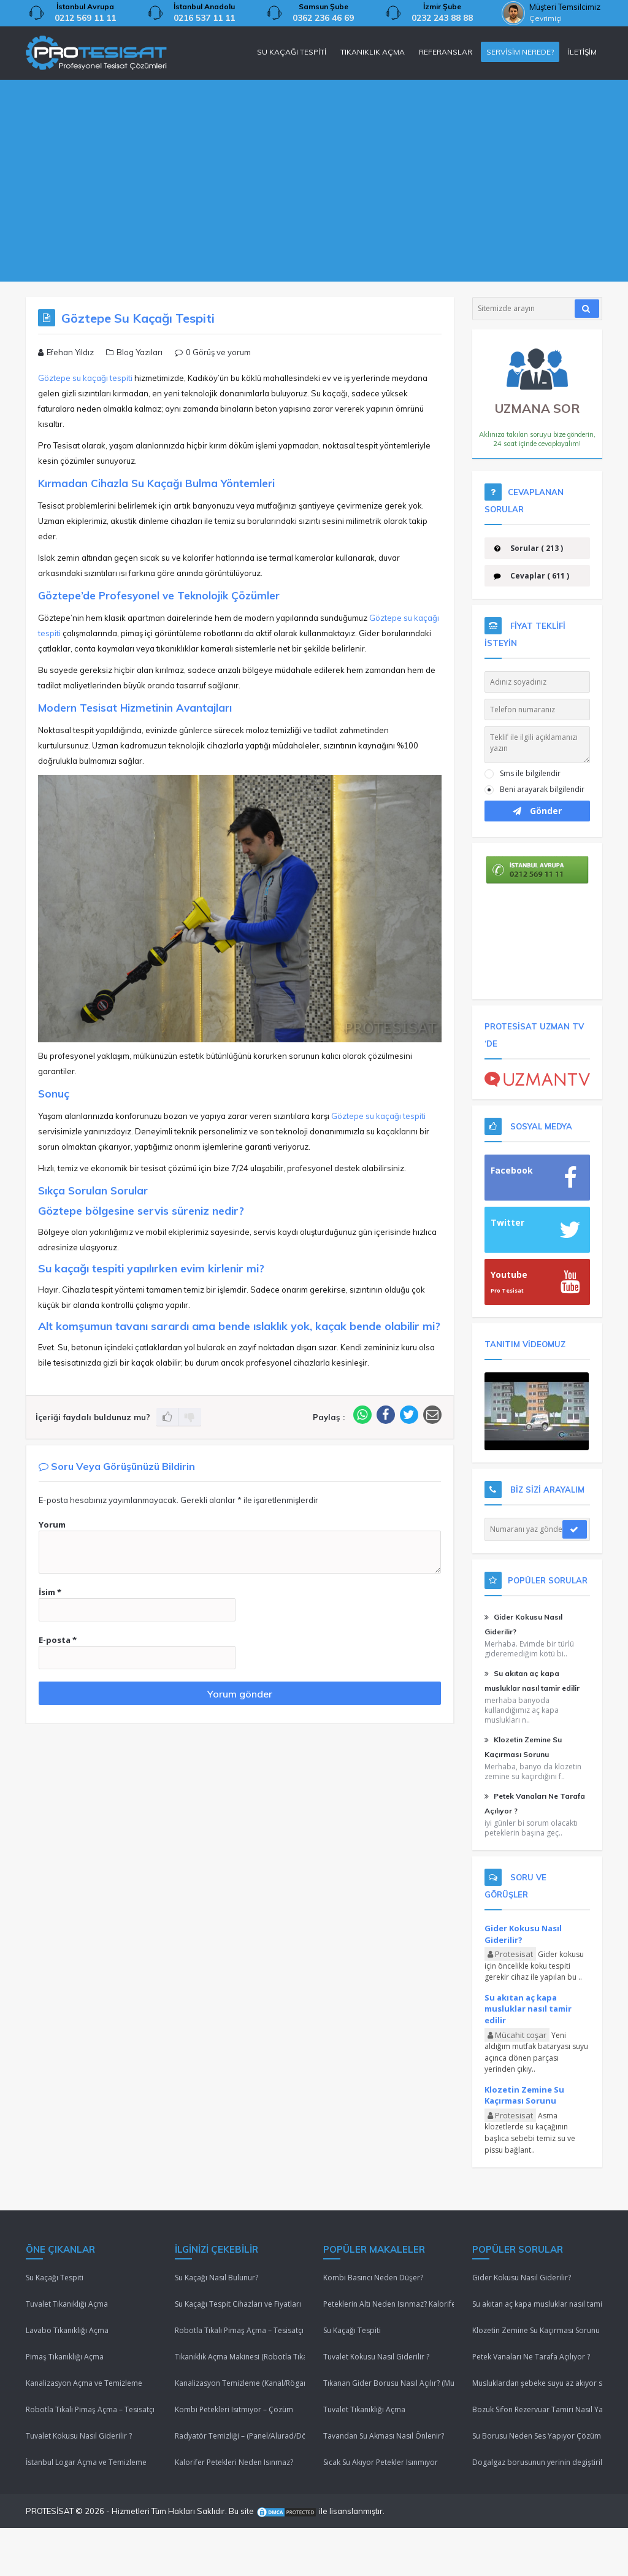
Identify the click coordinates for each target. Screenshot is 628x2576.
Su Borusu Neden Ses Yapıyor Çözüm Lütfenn (537, 2436)
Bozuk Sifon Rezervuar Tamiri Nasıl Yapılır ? (537, 2409)
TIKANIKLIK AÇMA (372, 51)
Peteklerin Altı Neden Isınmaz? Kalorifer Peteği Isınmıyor (388, 2304)
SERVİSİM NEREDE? (520, 51)
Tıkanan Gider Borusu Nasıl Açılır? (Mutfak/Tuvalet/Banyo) (388, 2383)
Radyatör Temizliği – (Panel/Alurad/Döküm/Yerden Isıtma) (240, 2436)
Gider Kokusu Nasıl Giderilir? (523, 1934)
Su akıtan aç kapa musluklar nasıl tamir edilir (528, 2009)
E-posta (58, 1639)
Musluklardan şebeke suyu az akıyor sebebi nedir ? (537, 2383)
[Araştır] (587, 308)
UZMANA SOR (537, 394)
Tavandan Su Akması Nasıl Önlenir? (383, 2436)
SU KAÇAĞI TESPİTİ (291, 51)
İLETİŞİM (582, 51)
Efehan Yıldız (70, 352)
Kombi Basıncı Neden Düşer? (373, 2277)
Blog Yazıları (140, 352)
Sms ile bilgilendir (530, 773)
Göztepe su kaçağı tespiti (85, 378)
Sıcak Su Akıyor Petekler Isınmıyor (380, 2462)
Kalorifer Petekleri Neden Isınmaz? (234, 2462)
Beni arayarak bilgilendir (542, 789)
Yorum (52, 1524)
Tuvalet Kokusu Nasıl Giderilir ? (79, 2436)
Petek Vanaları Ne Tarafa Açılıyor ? (531, 2356)
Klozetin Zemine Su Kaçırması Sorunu (524, 2095)
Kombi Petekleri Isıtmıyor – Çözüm (234, 2409)
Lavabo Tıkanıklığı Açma (67, 2330)
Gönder (537, 811)
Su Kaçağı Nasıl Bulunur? (216, 2277)
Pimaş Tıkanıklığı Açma (65, 2356)
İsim (50, 1592)
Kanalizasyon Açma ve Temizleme (84, 2383)
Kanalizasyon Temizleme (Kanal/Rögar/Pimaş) (240, 2383)
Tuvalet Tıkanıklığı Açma (67, 2304)
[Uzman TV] (537, 1078)
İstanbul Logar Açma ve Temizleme (86, 2462)
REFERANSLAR (445, 51)
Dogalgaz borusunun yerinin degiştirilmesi (537, 2462)
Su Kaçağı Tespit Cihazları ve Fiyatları (238, 2304)
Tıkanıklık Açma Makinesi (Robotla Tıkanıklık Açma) (240, 2356)
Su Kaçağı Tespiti (54, 2277)
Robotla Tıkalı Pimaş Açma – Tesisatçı (90, 2409)
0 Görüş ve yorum (218, 352)
